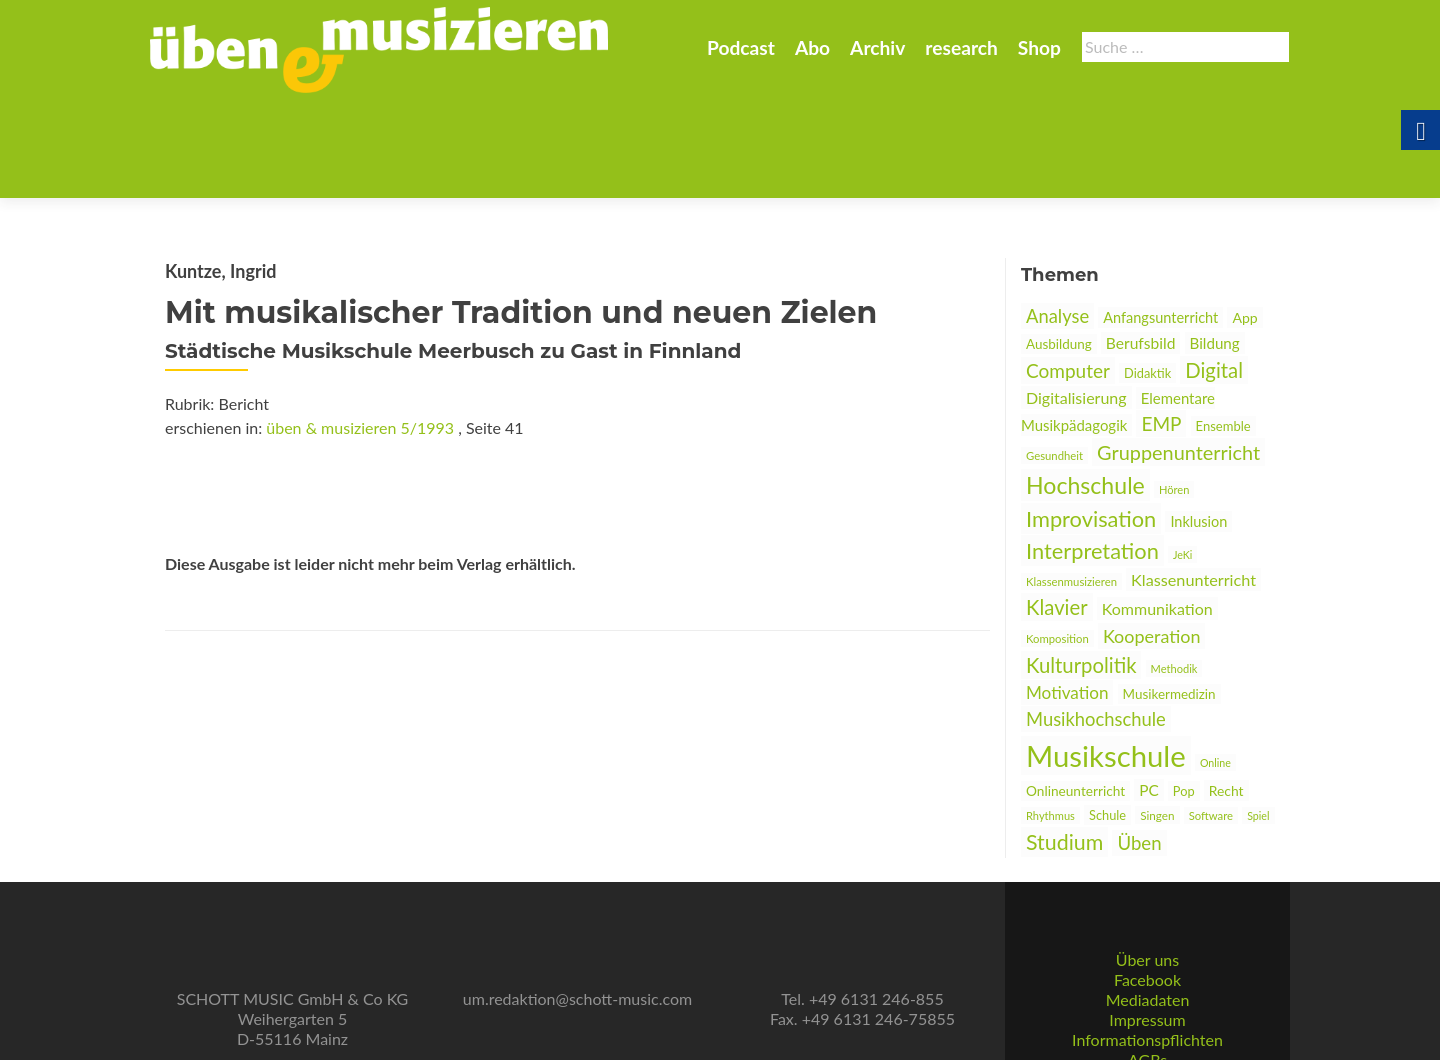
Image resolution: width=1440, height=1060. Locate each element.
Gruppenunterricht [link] (1178, 354)
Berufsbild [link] (1141, 245)
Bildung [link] (1215, 245)
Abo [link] (812, 47)
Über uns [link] (1147, 885)
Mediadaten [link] (1148, 925)
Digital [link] (1214, 272)
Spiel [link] (1258, 717)
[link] (379, 48)
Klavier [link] (1057, 509)
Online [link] (1215, 664)
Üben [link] (1139, 745)
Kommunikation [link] (1157, 510)
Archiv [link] (877, 47)
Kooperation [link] (1152, 538)
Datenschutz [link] (1147, 1005)
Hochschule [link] (1085, 387)
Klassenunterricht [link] (1193, 481)
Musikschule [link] (1106, 657)
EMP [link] (1161, 325)
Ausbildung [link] (1059, 246)
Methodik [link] (1174, 570)
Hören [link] (1174, 391)
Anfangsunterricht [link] (1160, 219)
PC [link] (1149, 692)
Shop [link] (1039, 47)
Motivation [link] (1067, 594)
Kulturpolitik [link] (1081, 567)
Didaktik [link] (1147, 275)
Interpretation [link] (1092, 452)
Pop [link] (1184, 693)
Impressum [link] (1147, 945)
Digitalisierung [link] (1076, 299)
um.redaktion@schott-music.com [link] (577, 924)
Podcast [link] (741, 47)
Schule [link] (1107, 717)
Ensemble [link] (1223, 328)
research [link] (961, 47)
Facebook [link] (1147, 905)
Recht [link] (1226, 692)
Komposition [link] (1057, 540)
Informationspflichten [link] (1147, 965)
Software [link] (1211, 717)
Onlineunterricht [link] (1075, 693)
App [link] (1244, 219)
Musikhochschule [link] (1096, 621)
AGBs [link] (1147, 985)
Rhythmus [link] (1050, 717)
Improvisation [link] (1091, 420)
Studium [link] (1064, 744)
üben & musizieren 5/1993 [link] (360, 329)
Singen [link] (1157, 717)
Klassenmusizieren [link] (1071, 483)
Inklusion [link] (1198, 423)
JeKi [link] (1182, 456)
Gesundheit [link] (1054, 357)
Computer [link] (1068, 272)
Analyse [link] (1057, 218)
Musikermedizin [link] (1169, 596)
